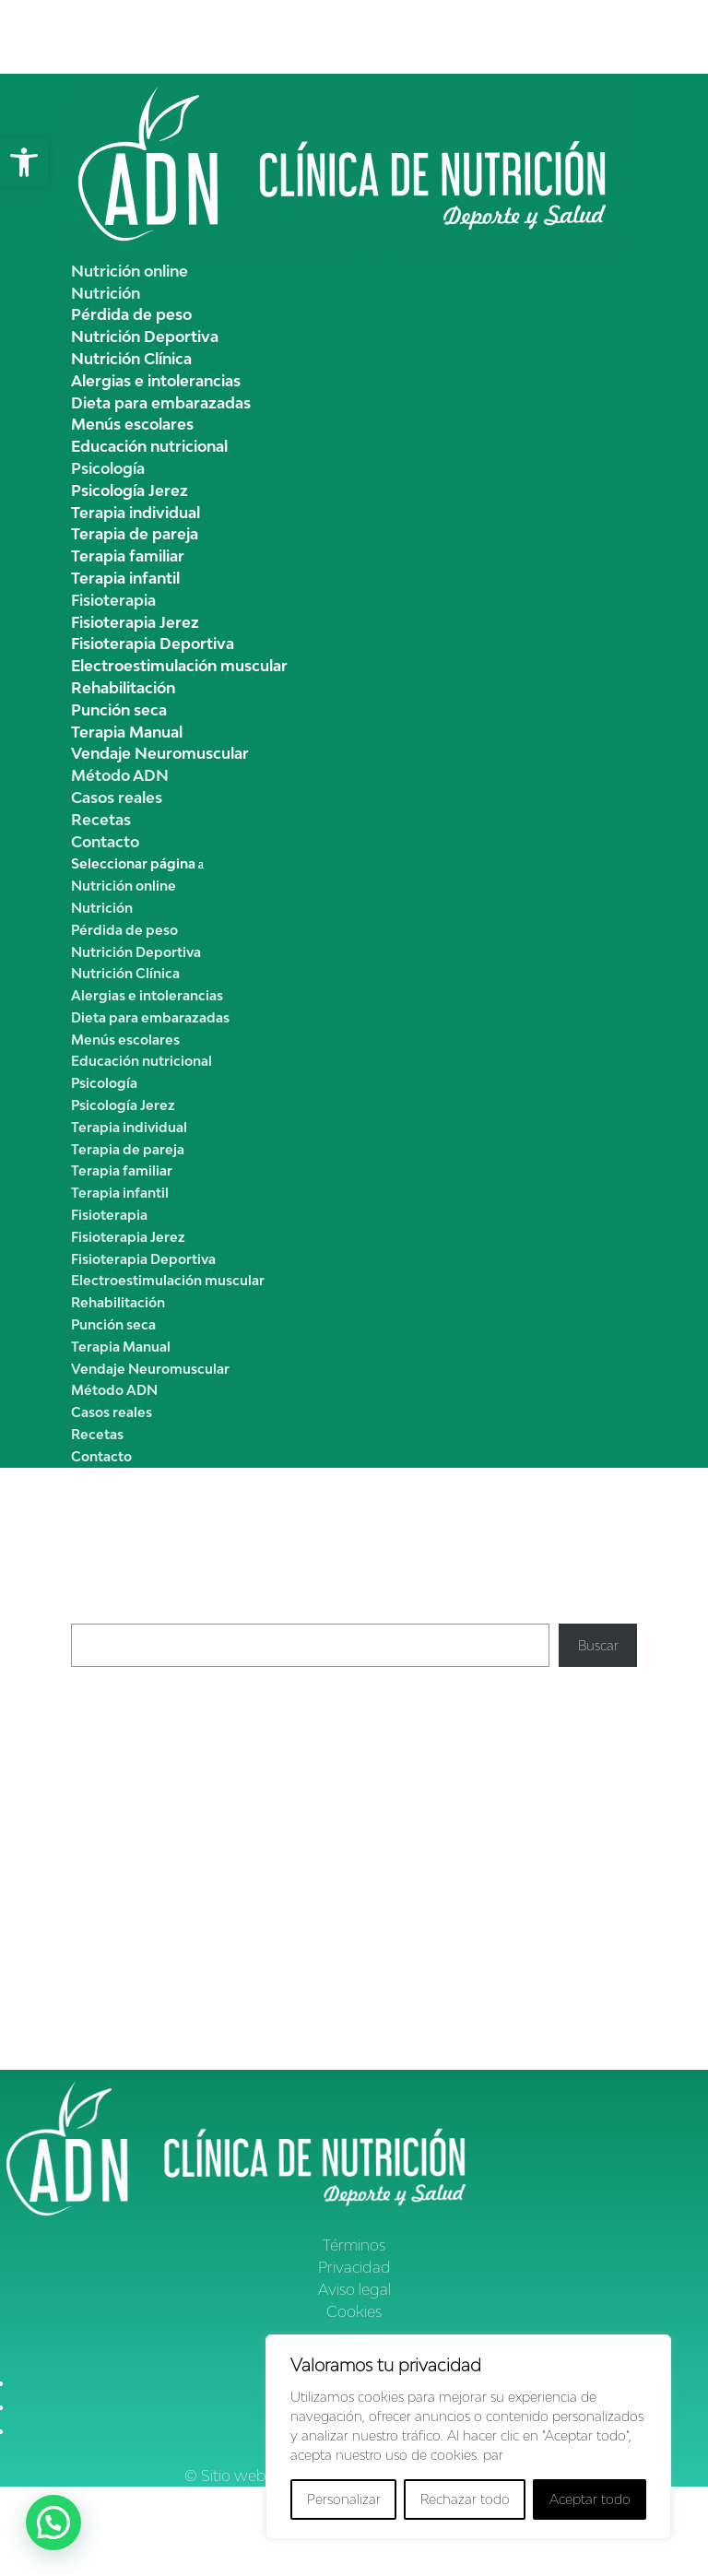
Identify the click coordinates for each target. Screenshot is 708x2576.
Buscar (91, 1613)
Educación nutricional (149, 446)
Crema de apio (116, 1711)
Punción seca (119, 710)
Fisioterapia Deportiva (152, 643)
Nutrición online (129, 271)
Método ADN (120, 775)
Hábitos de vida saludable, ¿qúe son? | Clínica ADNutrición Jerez (265, 1962)
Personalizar (344, 2499)
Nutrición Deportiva (144, 336)
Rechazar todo (465, 2499)
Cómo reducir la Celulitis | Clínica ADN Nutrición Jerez (235, 1926)
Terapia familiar (127, 556)
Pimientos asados (124, 1733)
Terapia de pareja (134, 534)
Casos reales (116, 797)
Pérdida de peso (131, 314)
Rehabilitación (123, 688)
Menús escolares (132, 424)
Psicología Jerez (129, 490)
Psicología (108, 468)
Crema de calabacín (132, 1754)
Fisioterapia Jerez (135, 622)
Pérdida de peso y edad (494, 1926)
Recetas (101, 819)
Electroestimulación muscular (179, 665)
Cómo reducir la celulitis (301, 1854)
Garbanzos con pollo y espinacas (171, 1798)
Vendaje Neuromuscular (160, 753)
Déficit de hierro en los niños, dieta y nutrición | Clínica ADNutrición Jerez (292, 2022)
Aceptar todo (590, 2499)
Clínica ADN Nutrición (138, 1854)
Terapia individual (135, 512)
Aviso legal (354, 2289)
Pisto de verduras (123, 1776)
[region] (468, 2436)
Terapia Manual (127, 732)
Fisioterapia (113, 600)
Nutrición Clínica (131, 358)
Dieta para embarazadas (161, 403)
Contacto (105, 842)
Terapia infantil (125, 578)
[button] (24, 162)
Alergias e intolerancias (156, 381)
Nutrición (105, 293)
